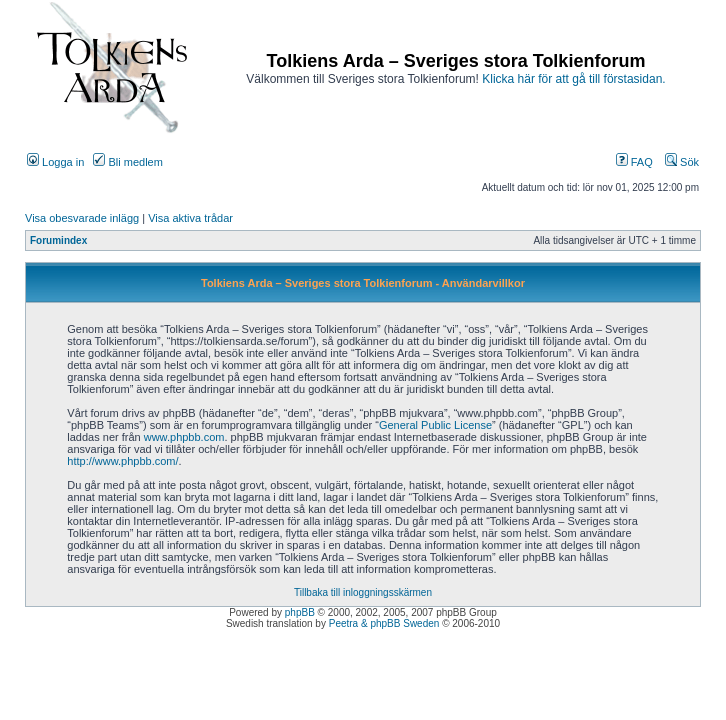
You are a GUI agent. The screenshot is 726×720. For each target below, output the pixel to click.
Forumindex (58, 240)
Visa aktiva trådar (190, 218)
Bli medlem (127, 162)
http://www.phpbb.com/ (122, 461)
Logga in (55, 162)
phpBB (300, 612)
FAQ (634, 162)
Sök (682, 162)
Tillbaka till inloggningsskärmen (363, 592)
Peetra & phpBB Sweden (384, 623)
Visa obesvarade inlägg (82, 218)
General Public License (435, 425)
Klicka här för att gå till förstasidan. (573, 79)
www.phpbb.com (184, 437)
